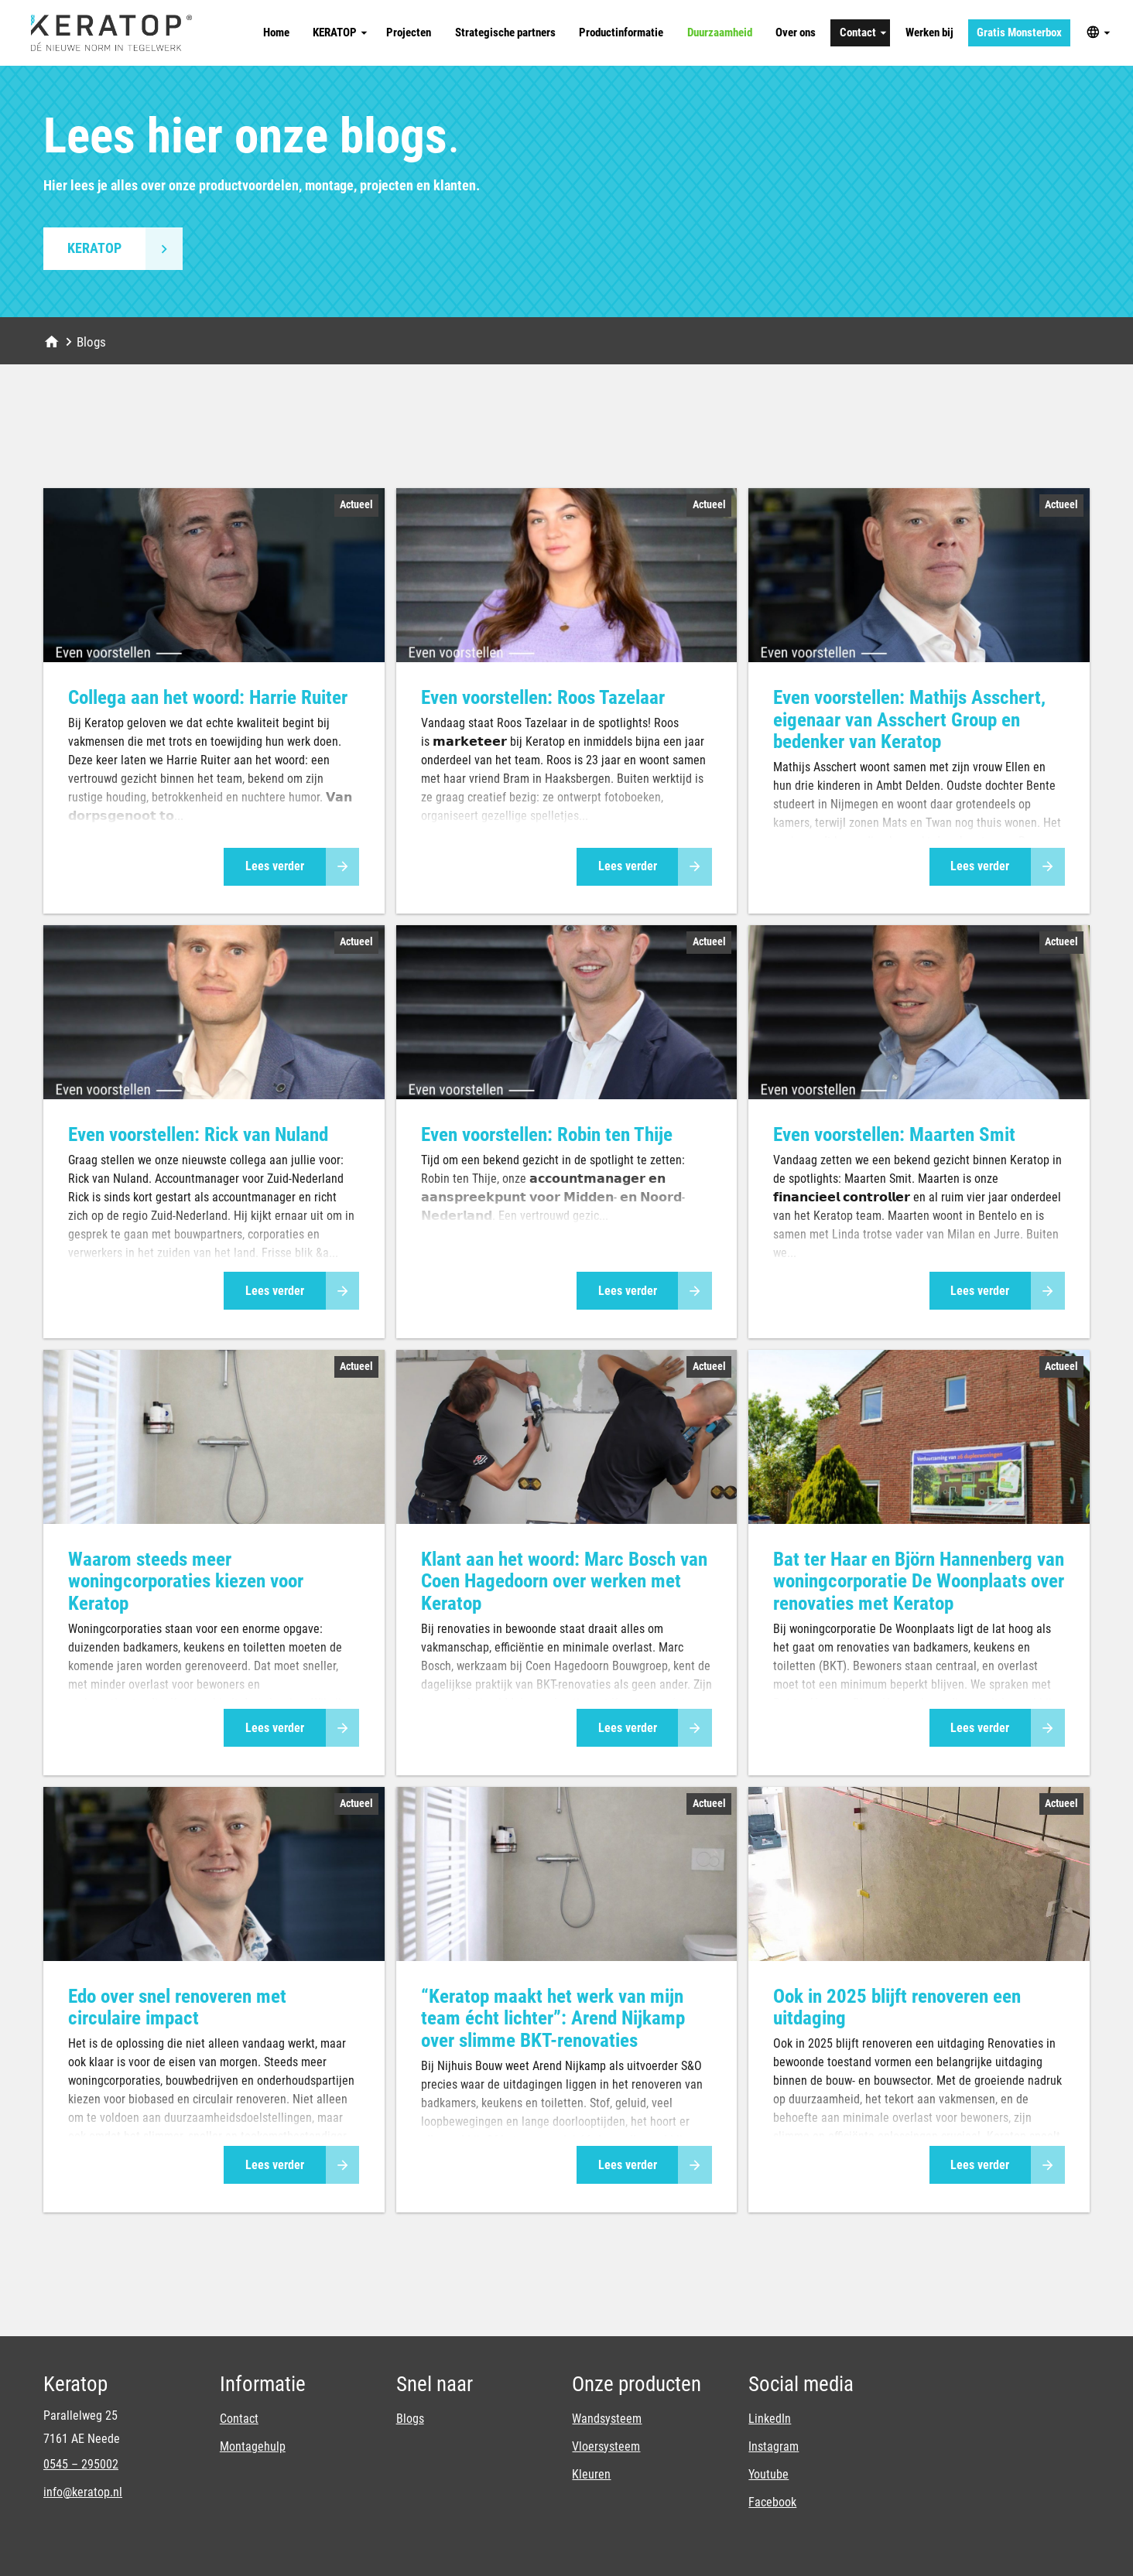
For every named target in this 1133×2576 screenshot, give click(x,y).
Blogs (410, 2418)
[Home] (276, 32)
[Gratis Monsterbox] (1019, 32)
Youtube (768, 2474)
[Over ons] (796, 32)
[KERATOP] (337, 32)
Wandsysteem (607, 2418)
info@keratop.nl (82, 2492)
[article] (214, 701)
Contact (239, 2418)
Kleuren (591, 2474)
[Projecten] (409, 32)
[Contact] (860, 32)
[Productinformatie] (621, 32)
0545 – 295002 (80, 2464)
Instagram (773, 2446)
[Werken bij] (929, 32)
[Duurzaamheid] (719, 32)
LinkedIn (769, 2418)
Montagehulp (253, 2446)
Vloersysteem (606, 2446)
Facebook (772, 2502)
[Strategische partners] (505, 32)
